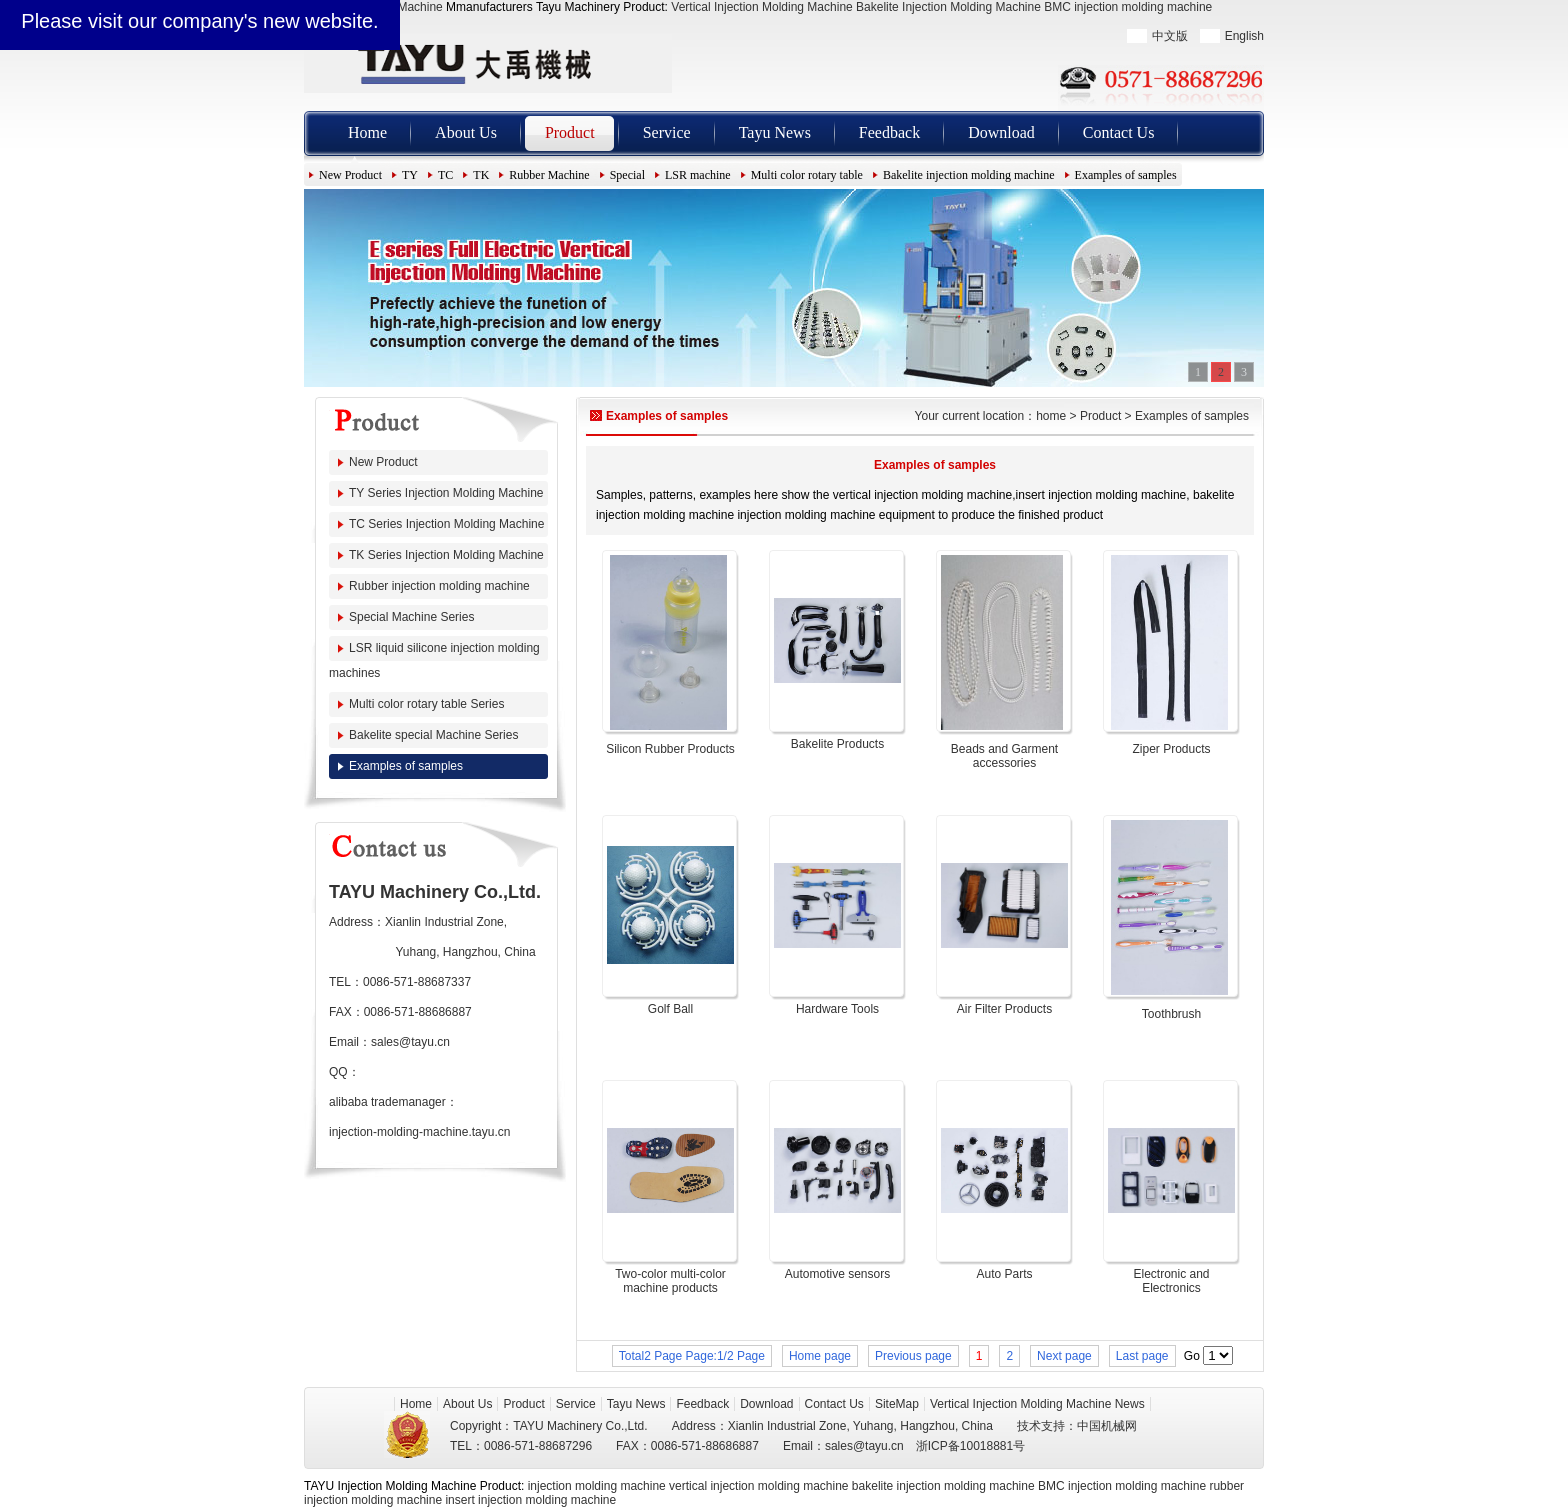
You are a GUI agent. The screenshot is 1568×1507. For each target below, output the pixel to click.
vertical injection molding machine (758, 1486)
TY (410, 175)
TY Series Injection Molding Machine (446, 493)
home (1051, 416)
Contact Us (1119, 132)
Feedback (889, 132)
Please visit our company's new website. (199, 21)
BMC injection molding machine (1128, 7)
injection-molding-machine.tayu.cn (419, 1132)
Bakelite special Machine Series (433, 735)
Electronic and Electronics (1171, 1281)
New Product (350, 175)
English (1244, 36)
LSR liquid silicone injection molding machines (434, 660)
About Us (466, 132)
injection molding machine (597, 1486)
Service (667, 132)
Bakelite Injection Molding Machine (948, 7)
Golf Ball (670, 1009)
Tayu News (775, 132)
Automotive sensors (837, 1274)
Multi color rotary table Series (426, 704)
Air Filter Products (1004, 1009)
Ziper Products (1171, 749)
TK (481, 175)
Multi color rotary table (807, 175)
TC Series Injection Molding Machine (446, 524)
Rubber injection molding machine (439, 586)
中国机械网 (1107, 1426)
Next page (1064, 1356)
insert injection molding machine (530, 1500)
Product (570, 132)
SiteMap (897, 1404)
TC (445, 175)
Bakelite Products (837, 744)
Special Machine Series (411, 617)
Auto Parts (1004, 1274)
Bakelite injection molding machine (969, 175)
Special (627, 175)
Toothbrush (1171, 1014)
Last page (1142, 1356)
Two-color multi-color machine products (670, 1281)
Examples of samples (1126, 175)
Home (367, 132)
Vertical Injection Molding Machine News (1037, 1404)
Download (1001, 132)
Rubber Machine (549, 175)
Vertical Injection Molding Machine (761, 7)
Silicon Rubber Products (670, 749)
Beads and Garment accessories (1004, 756)
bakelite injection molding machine (943, 1486)
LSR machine (698, 175)
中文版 (1170, 36)
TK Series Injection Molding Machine (446, 555)
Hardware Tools (837, 1009)
